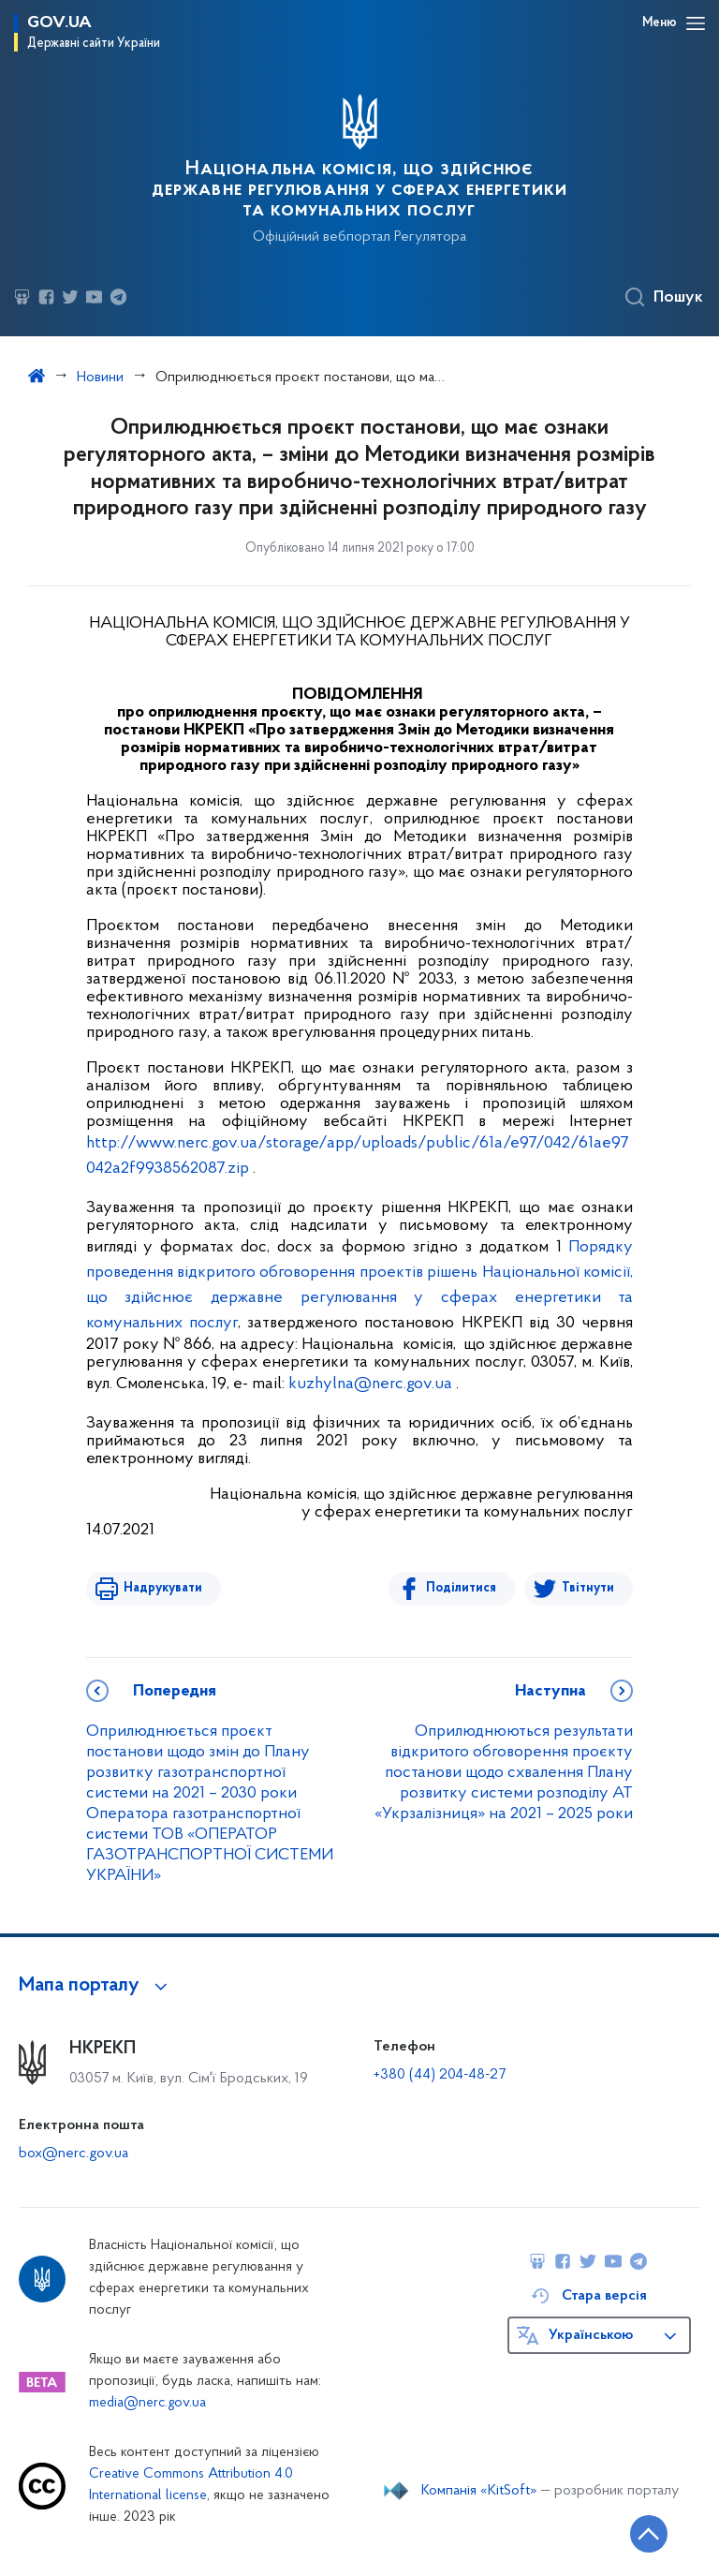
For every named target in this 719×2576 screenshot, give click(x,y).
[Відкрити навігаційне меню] (695, 23)
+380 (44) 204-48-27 (440, 2074)
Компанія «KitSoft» (479, 2490)
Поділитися (461, 1588)
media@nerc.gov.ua (147, 2403)
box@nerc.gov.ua (73, 2153)
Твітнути (588, 1588)
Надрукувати (163, 1588)
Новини (100, 377)
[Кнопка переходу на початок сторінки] (649, 2534)
